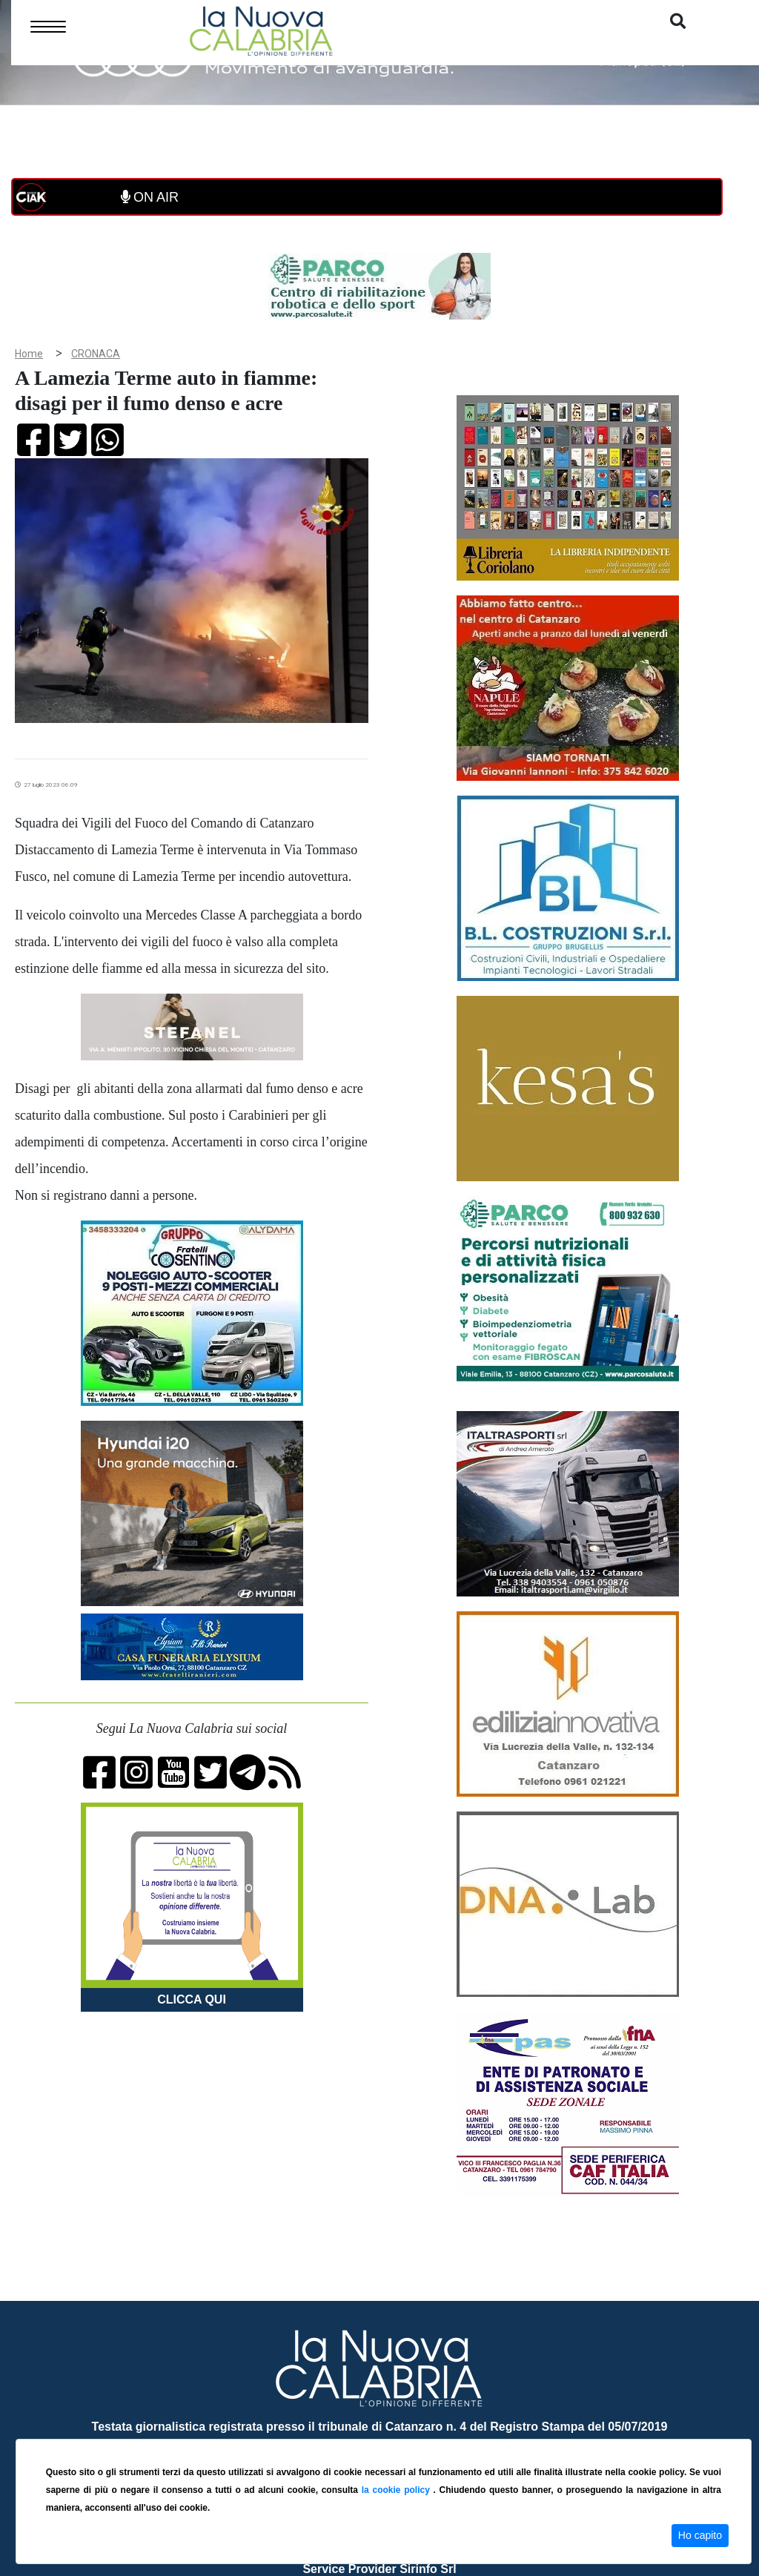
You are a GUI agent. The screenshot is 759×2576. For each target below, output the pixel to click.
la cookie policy (398, 2490)
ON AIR (150, 197)
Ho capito (700, 2535)
